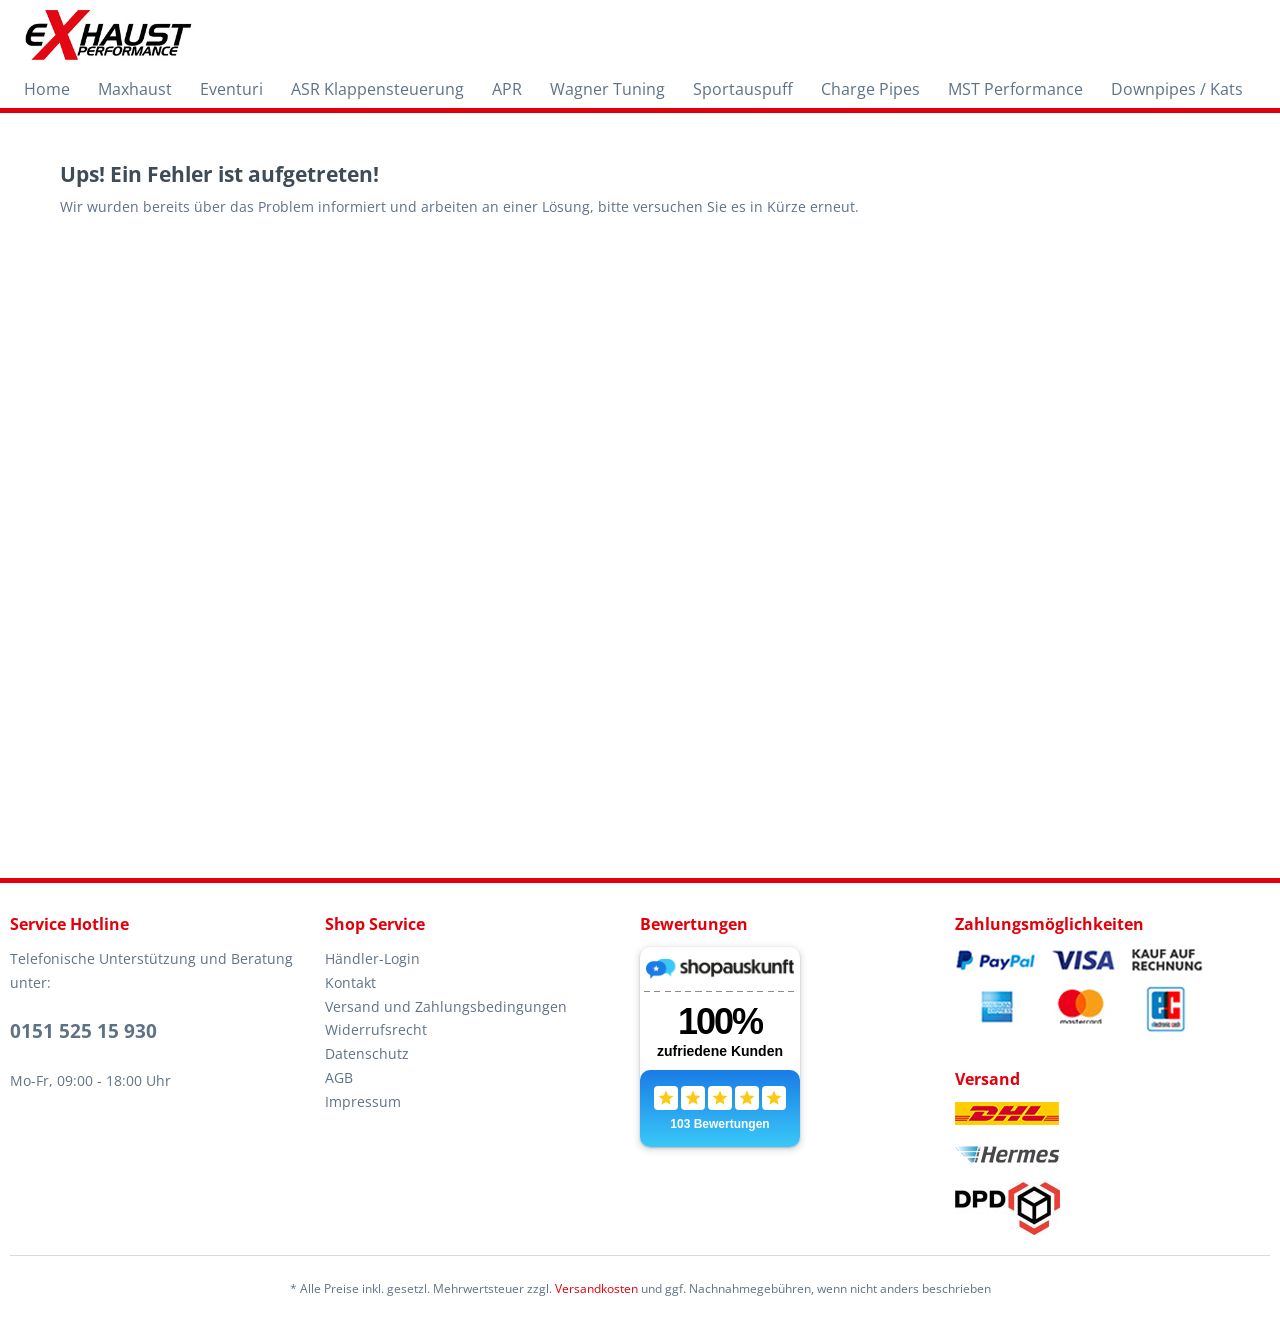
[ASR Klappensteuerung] (377, 89)
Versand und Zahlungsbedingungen (446, 1006)
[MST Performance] (1015, 89)
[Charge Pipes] (870, 89)
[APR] (507, 89)
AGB (339, 1077)
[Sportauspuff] (743, 89)
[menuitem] (47, 89)
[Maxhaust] (135, 89)
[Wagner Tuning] (607, 89)
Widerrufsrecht (376, 1029)
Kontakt (350, 982)
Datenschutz (367, 1053)
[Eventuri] (231, 89)
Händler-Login (372, 958)
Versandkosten (596, 1288)
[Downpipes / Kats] (1177, 89)
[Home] (47, 89)
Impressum (363, 1101)
